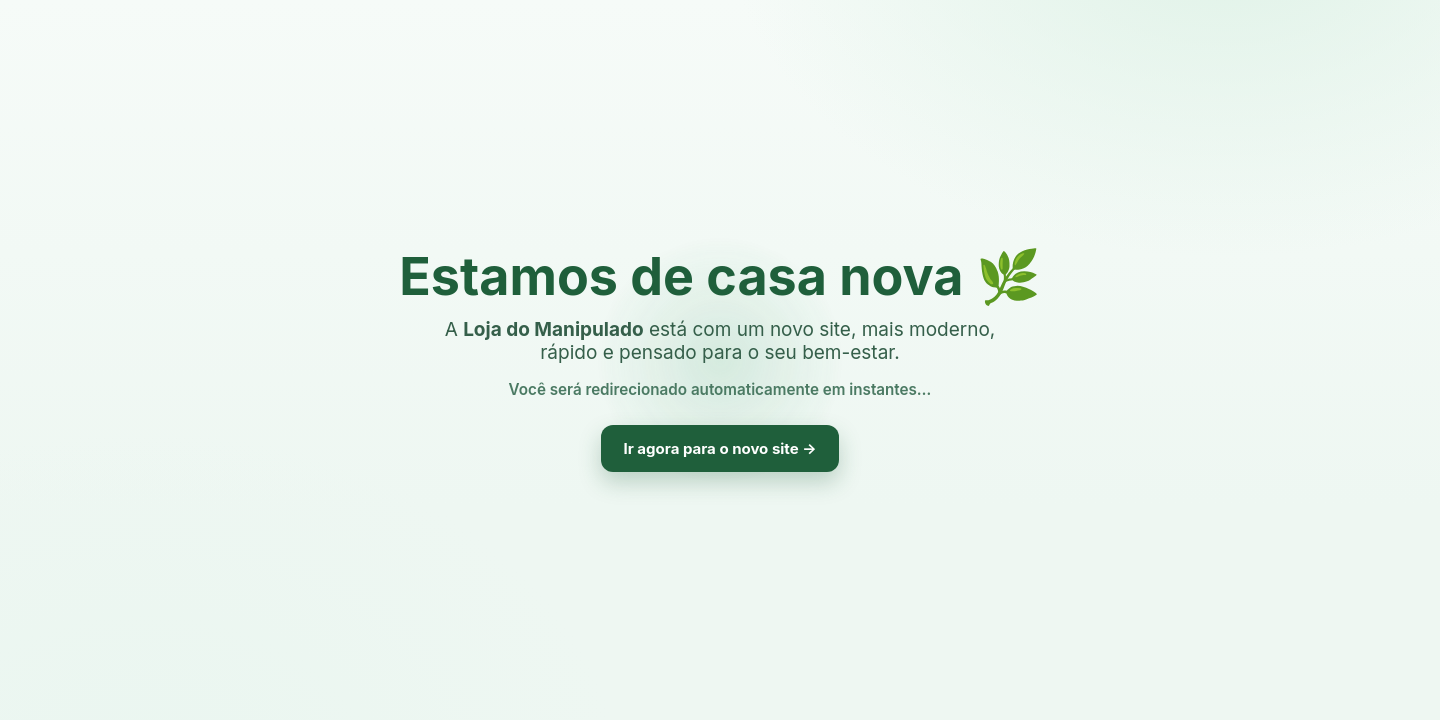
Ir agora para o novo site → (719, 448)
